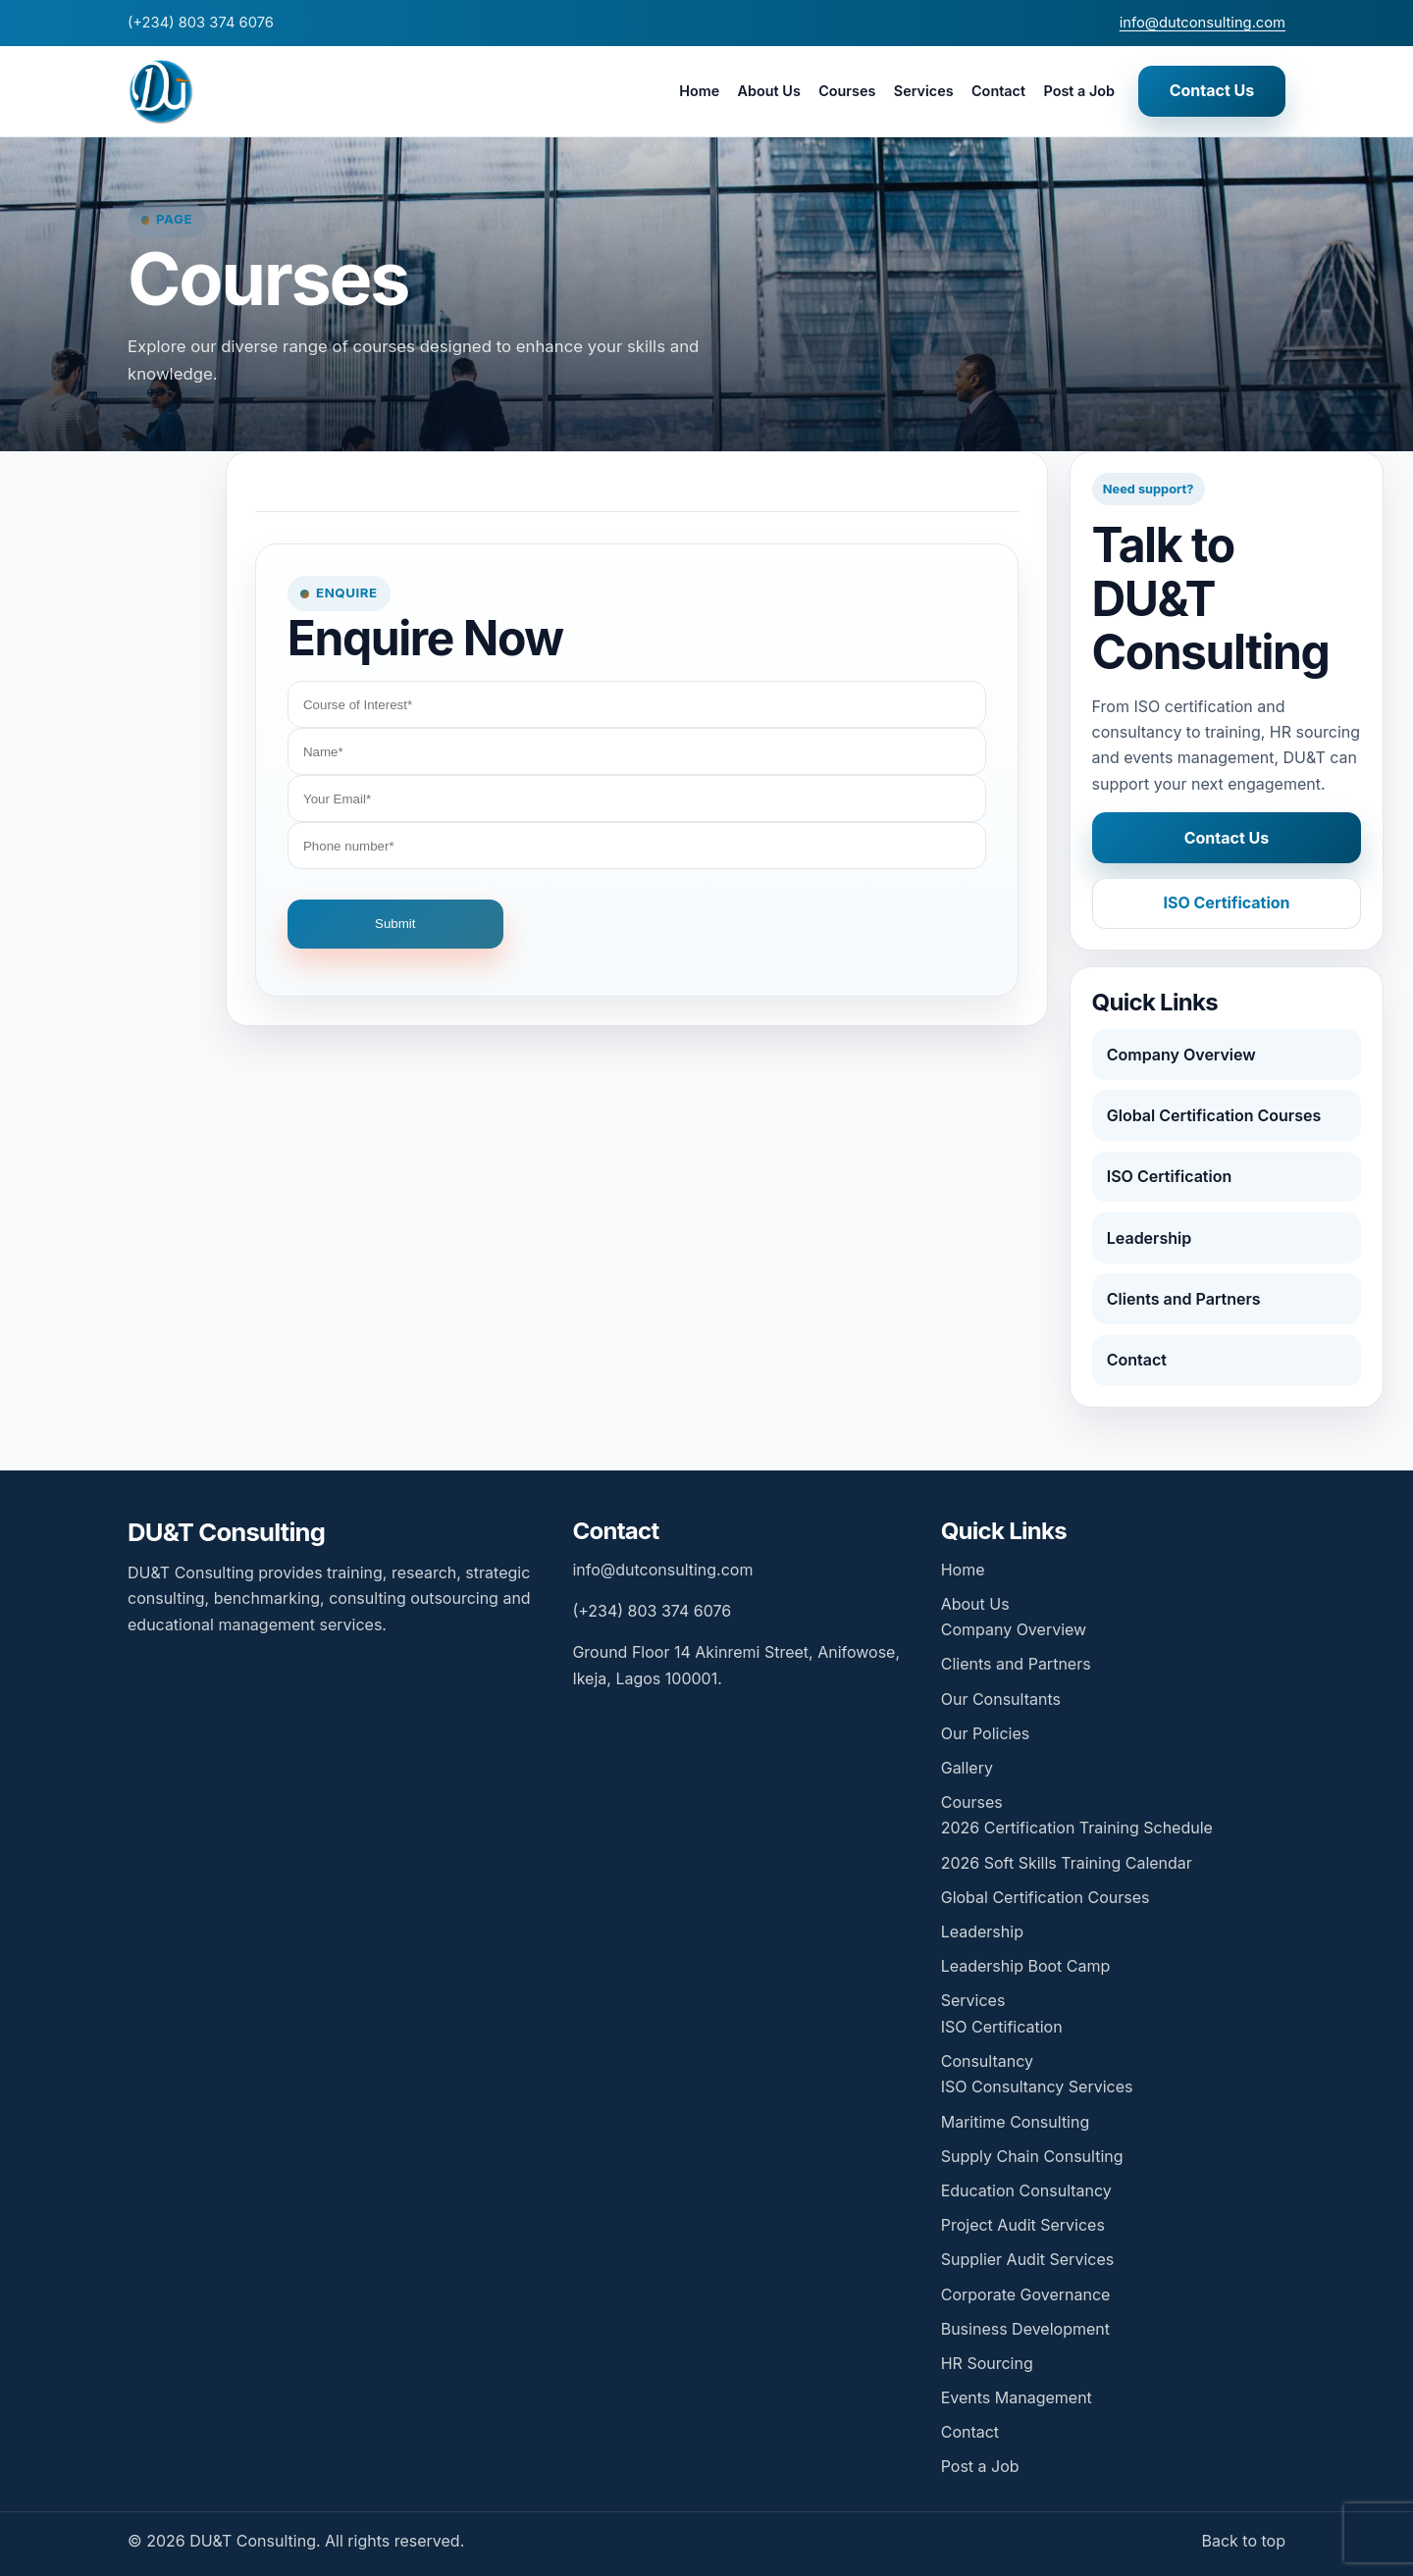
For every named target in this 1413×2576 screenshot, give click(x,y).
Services (924, 90)
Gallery (967, 1767)
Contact (998, 90)
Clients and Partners (1184, 1299)
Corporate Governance (1026, 2294)
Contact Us (1212, 90)
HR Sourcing (987, 2363)
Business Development (1025, 2329)
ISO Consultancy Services (1037, 2086)
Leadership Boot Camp (1026, 1966)
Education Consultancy (1026, 2190)
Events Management (1016, 2397)
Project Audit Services (1023, 2225)
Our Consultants (1001, 1699)
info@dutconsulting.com (1202, 22)
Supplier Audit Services (1027, 2259)
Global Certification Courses (1214, 1115)
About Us (769, 90)
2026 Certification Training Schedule (1077, 1827)
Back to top (1243, 2540)
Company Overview (1181, 1054)
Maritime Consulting (1015, 2122)
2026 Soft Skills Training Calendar (1066, 1863)
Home (699, 90)
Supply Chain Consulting (1032, 2156)
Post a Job (1079, 90)
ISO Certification (1226, 902)
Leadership (1149, 1238)
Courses (846, 90)
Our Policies (985, 1733)
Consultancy (987, 2061)
